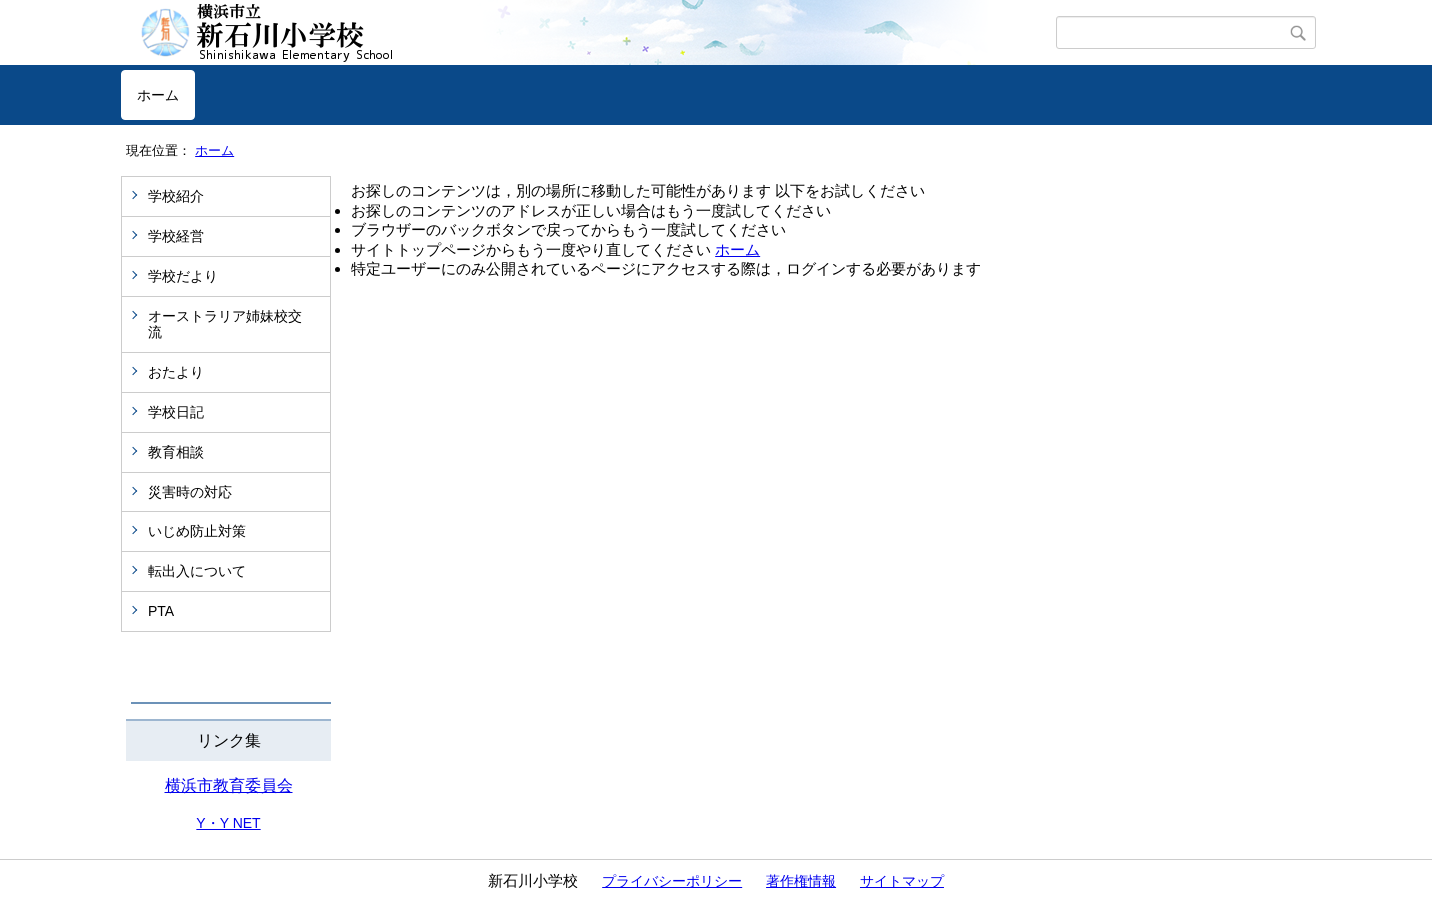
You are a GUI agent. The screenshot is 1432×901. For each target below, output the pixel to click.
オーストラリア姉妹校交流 (225, 324)
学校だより (183, 276)
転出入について (197, 571)
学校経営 (176, 236)
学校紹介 (176, 196)
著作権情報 (801, 881)
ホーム (158, 95)
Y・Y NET (228, 823)
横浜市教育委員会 (229, 785)
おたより (176, 372)
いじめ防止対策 (197, 531)
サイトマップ (902, 881)
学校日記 (176, 412)
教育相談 (176, 452)
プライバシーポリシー (672, 881)
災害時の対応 (190, 492)
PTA (161, 611)
